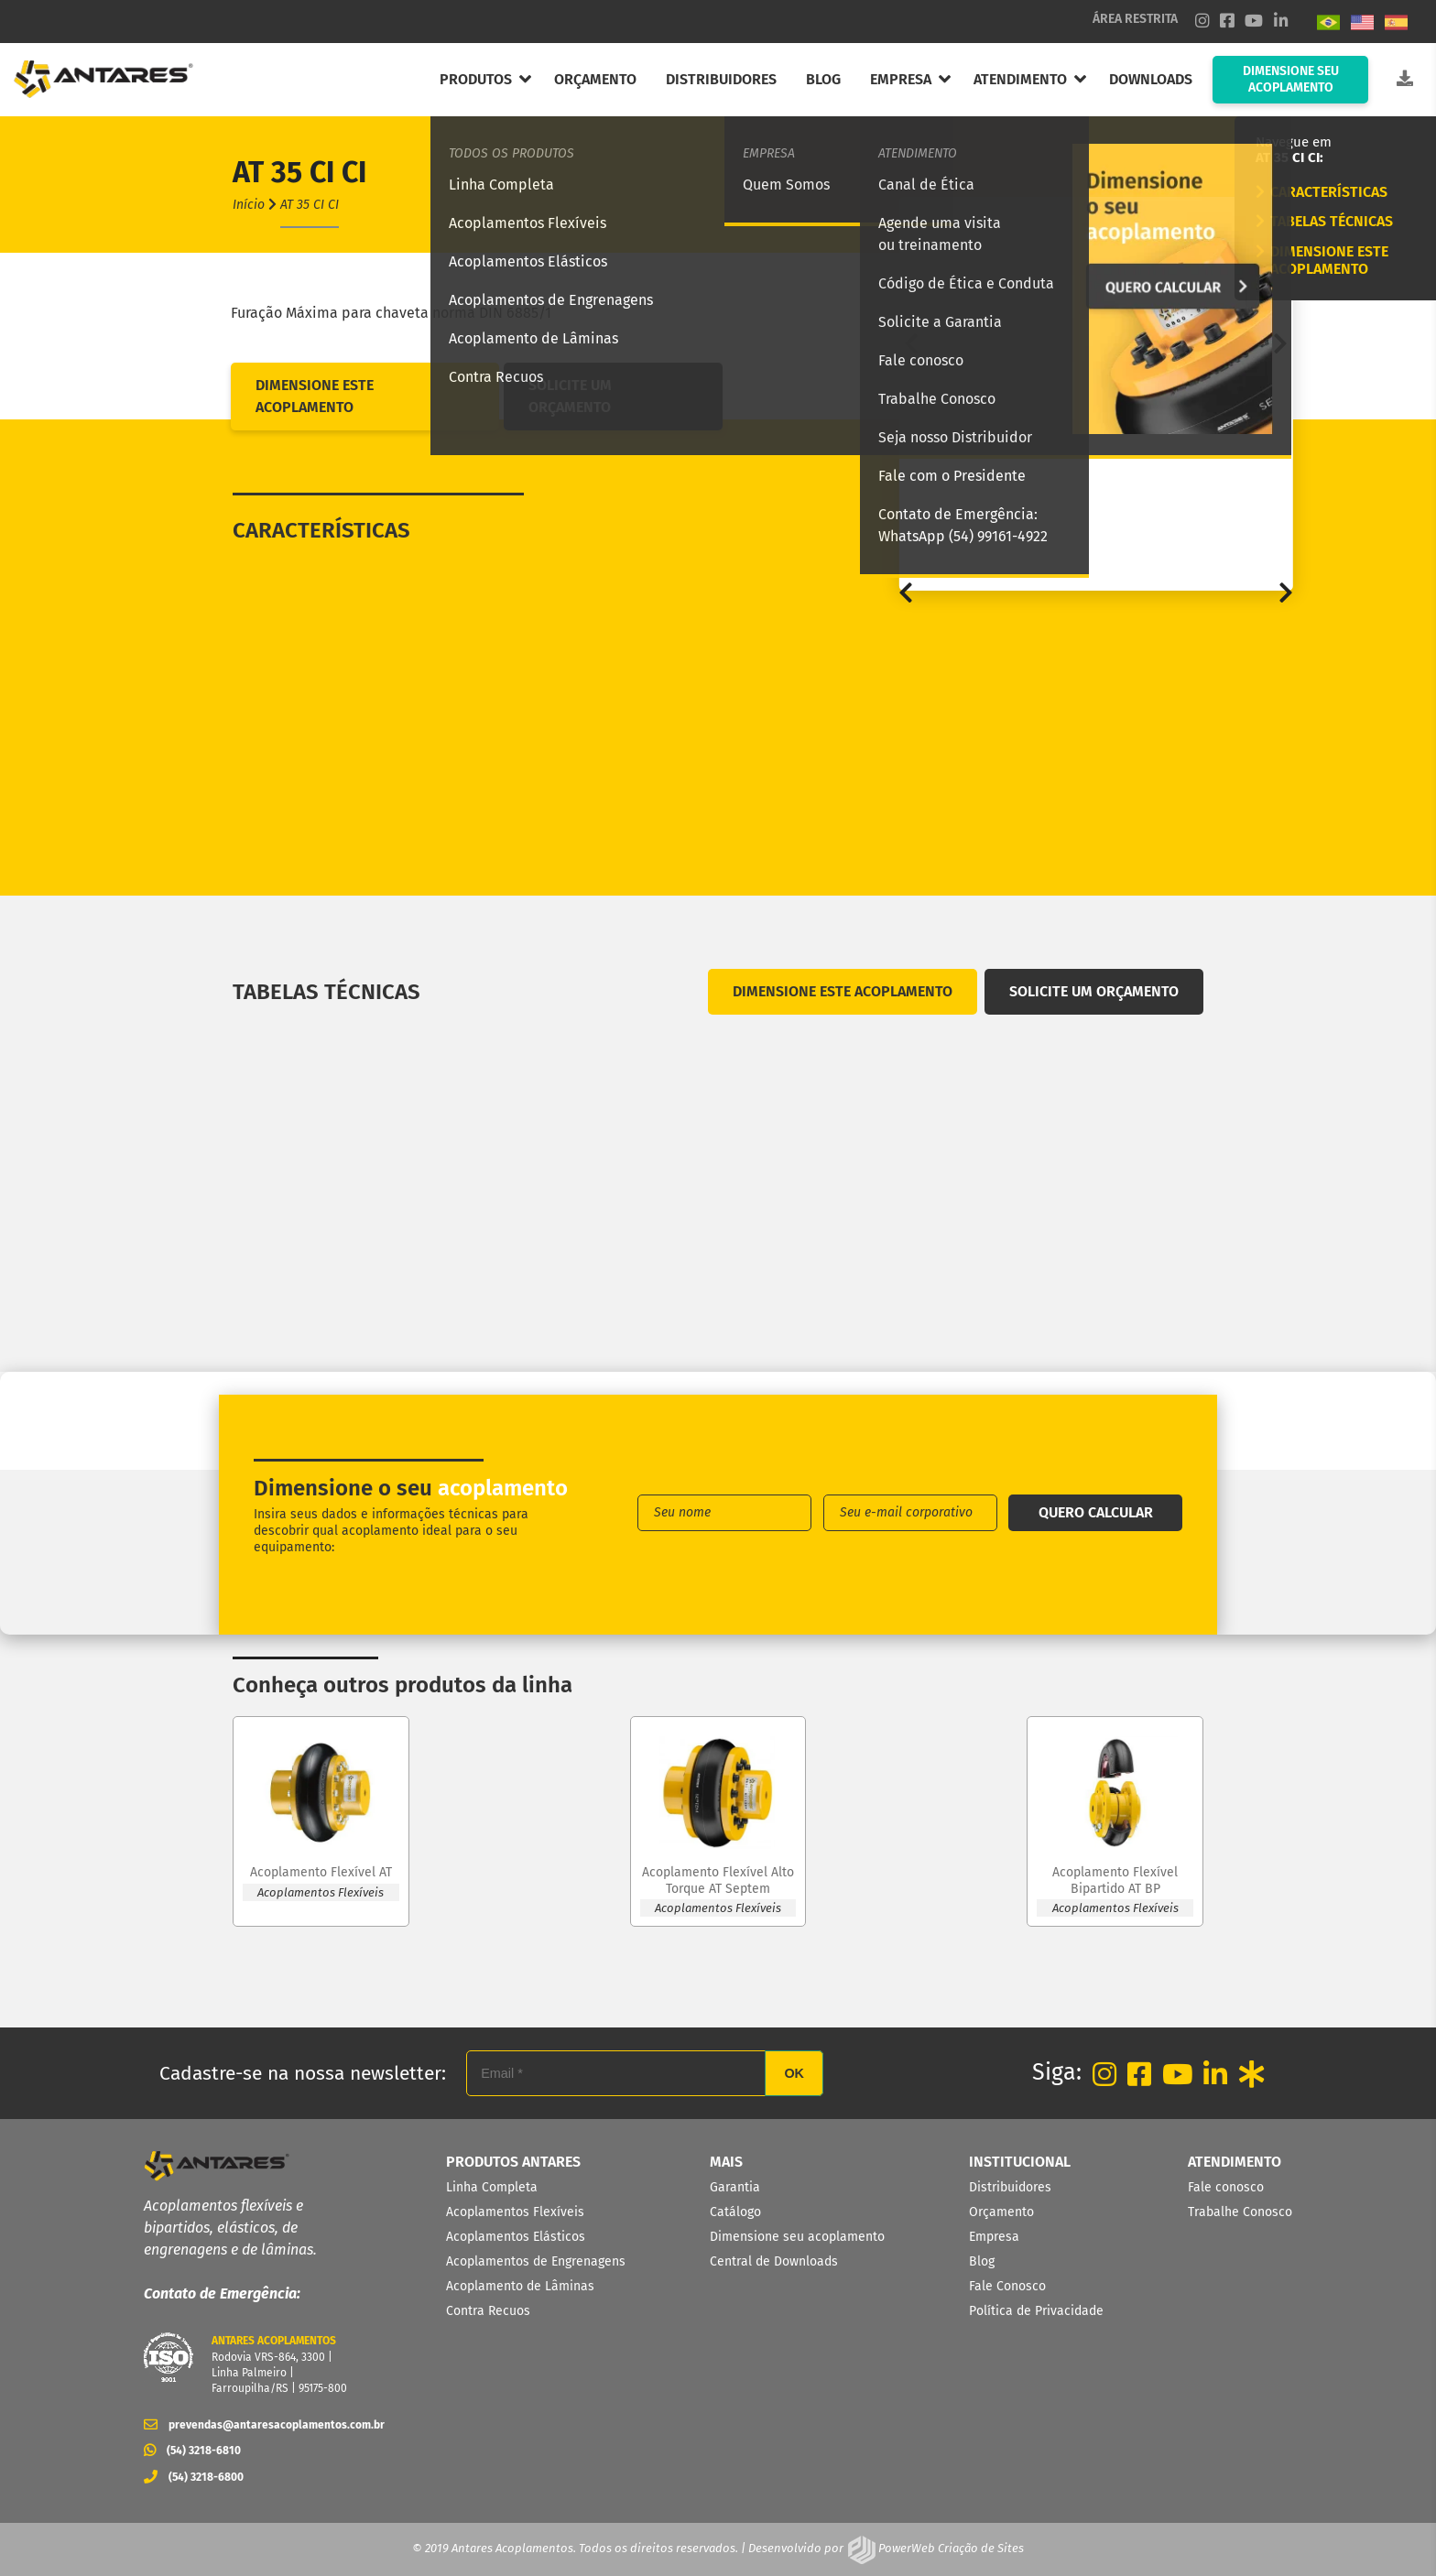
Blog (982, 2261)
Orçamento (1001, 2212)
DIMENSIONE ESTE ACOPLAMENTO (1322, 260)
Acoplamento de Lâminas (520, 2286)
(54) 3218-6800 (194, 2477)
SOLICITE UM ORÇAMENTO (570, 396)
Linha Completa (492, 2187)
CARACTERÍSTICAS (1321, 192)
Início (249, 204)
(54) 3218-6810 (192, 2450)
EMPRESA (900, 79)
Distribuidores (1010, 2187)
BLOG (823, 79)
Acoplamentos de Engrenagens (536, 2261)
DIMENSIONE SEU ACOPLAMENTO (1291, 79)
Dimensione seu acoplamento (797, 2236)
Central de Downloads (774, 2261)
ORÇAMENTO (595, 79)
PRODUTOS (476, 79)
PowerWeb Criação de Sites (950, 2548)
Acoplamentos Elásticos (515, 2236)
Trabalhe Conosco (1240, 2212)
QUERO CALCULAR (1096, 1512)
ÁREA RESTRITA (1135, 19)
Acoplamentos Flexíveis (515, 2212)
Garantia (735, 2187)
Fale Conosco (1007, 2286)
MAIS (726, 2161)
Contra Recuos (488, 2311)
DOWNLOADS (1150, 79)
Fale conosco (1226, 2187)
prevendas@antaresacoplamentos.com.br (258, 2425)
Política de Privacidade (1036, 2311)
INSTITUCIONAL (1020, 2161)
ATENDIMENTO (1020, 79)
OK (794, 2073)
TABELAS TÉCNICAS (1324, 221)
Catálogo (735, 2212)
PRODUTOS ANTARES (513, 2161)
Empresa (994, 2236)
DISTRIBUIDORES (721, 79)
